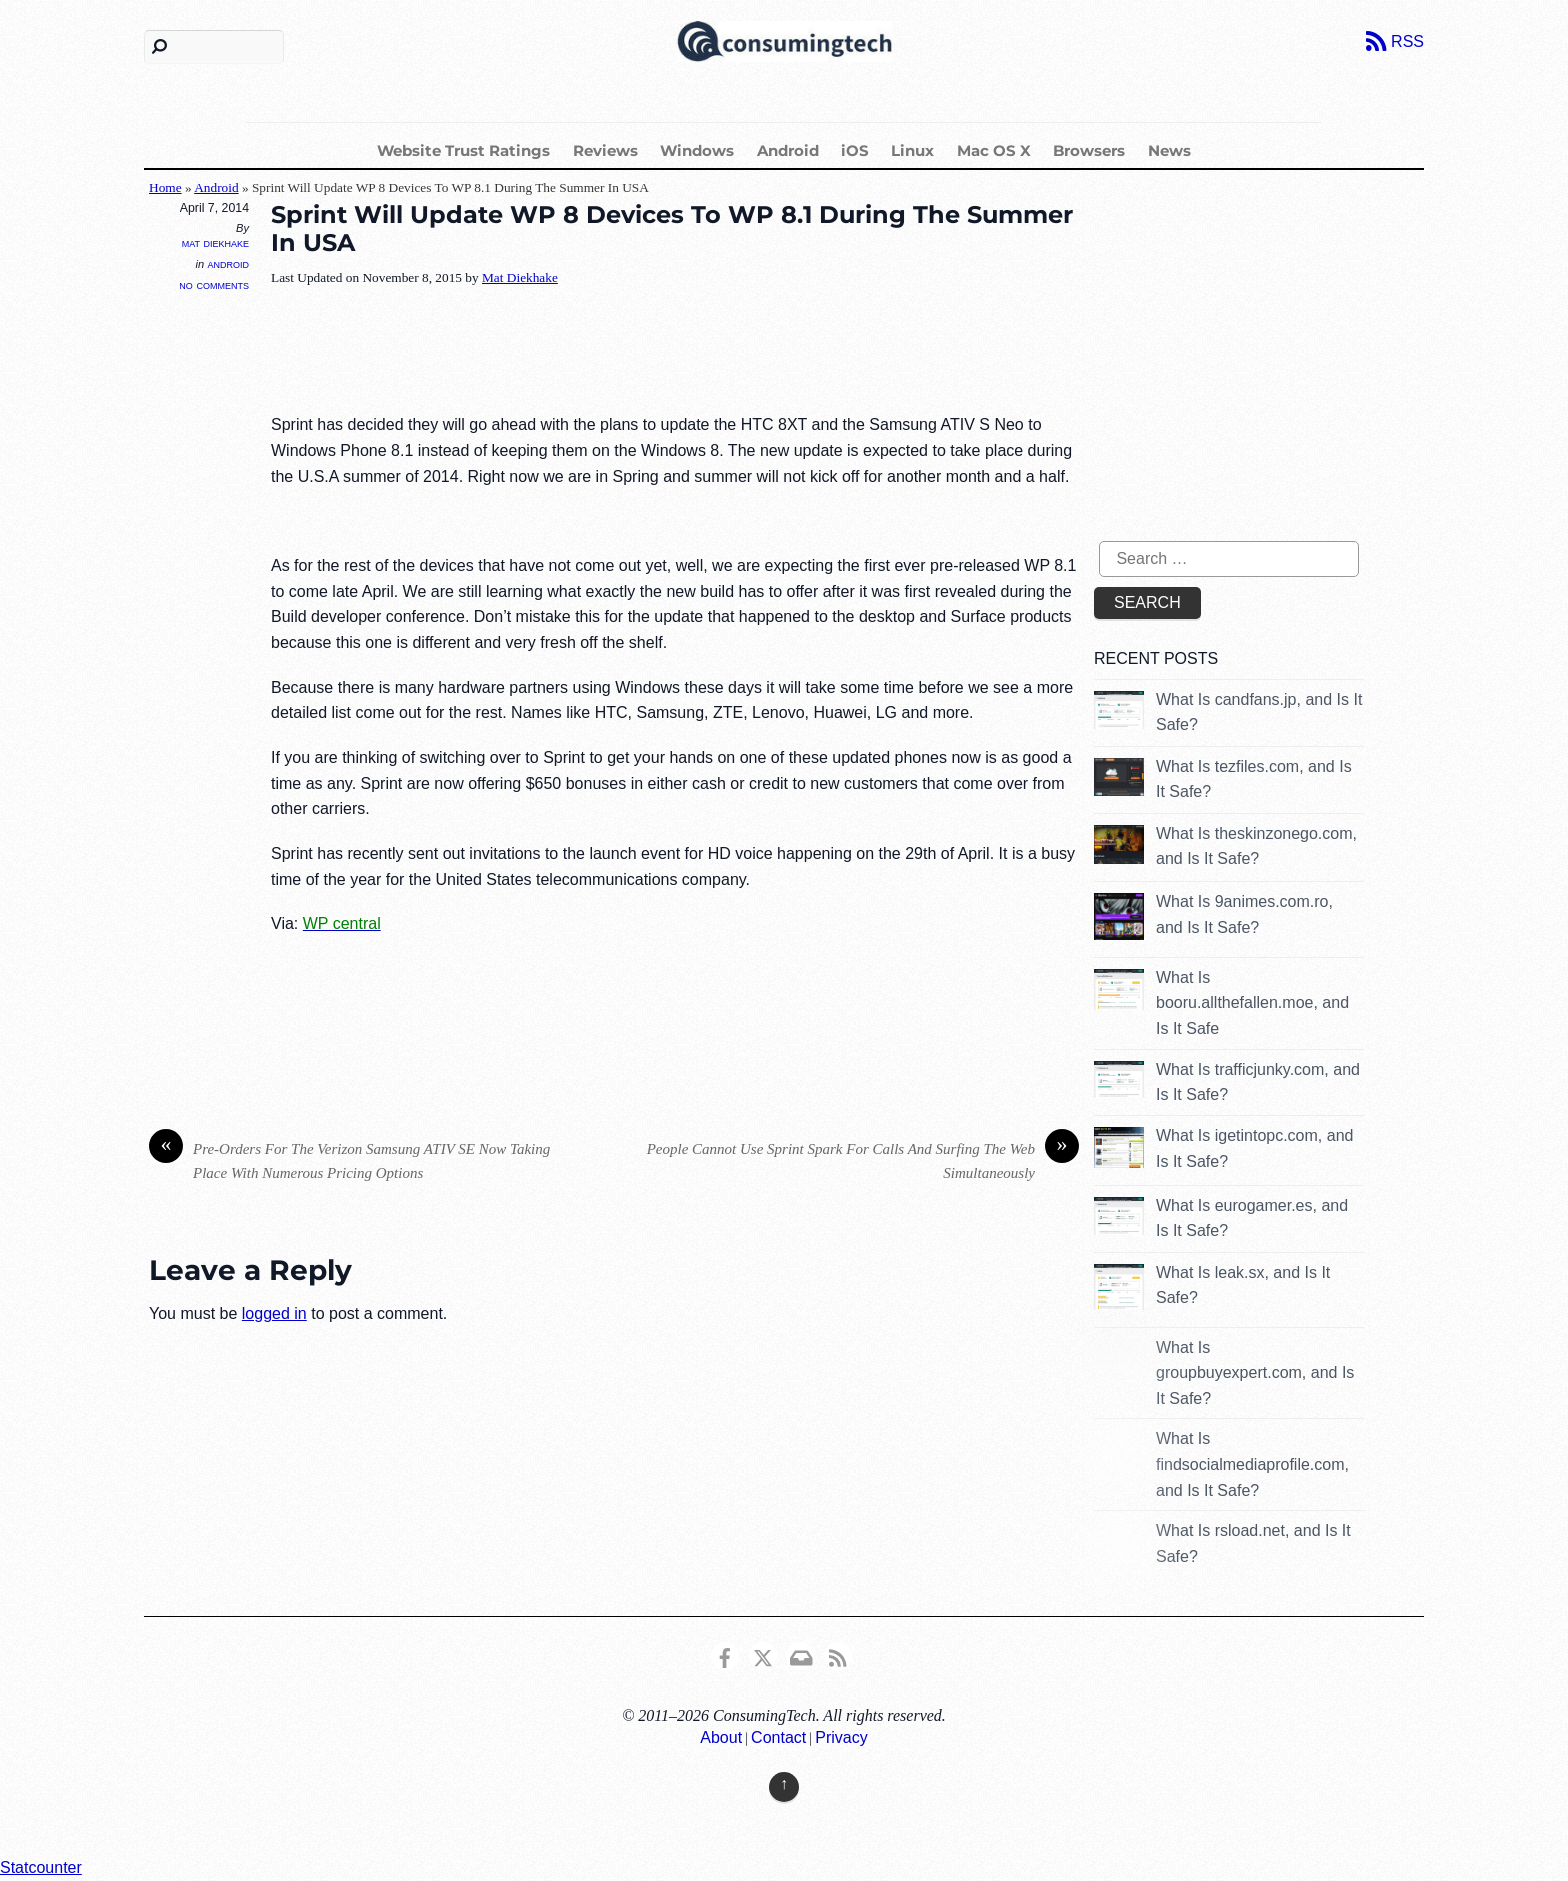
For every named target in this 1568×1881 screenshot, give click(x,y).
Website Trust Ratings (463, 150)
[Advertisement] (635, 352)
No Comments (214, 284)
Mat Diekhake (215, 243)
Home (165, 187)
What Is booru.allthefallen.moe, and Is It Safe (1252, 1003)
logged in (274, 1313)
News (1169, 150)
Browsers (1089, 150)
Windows (697, 150)
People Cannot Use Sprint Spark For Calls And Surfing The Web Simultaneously (863, 1159)
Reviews (605, 150)
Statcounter (41, 1867)
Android (788, 150)
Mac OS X (994, 150)
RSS (1407, 41)
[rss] (838, 1654)
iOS (855, 150)
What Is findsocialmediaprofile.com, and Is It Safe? (1252, 1464)
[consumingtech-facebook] (725, 1654)
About (721, 1737)
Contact (778, 1737)
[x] (763, 1654)
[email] (800, 1654)
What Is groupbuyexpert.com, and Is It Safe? (1255, 1373)
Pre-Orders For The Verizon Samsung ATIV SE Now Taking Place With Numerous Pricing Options (349, 1159)
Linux (912, 150)
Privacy (841, 1737)
